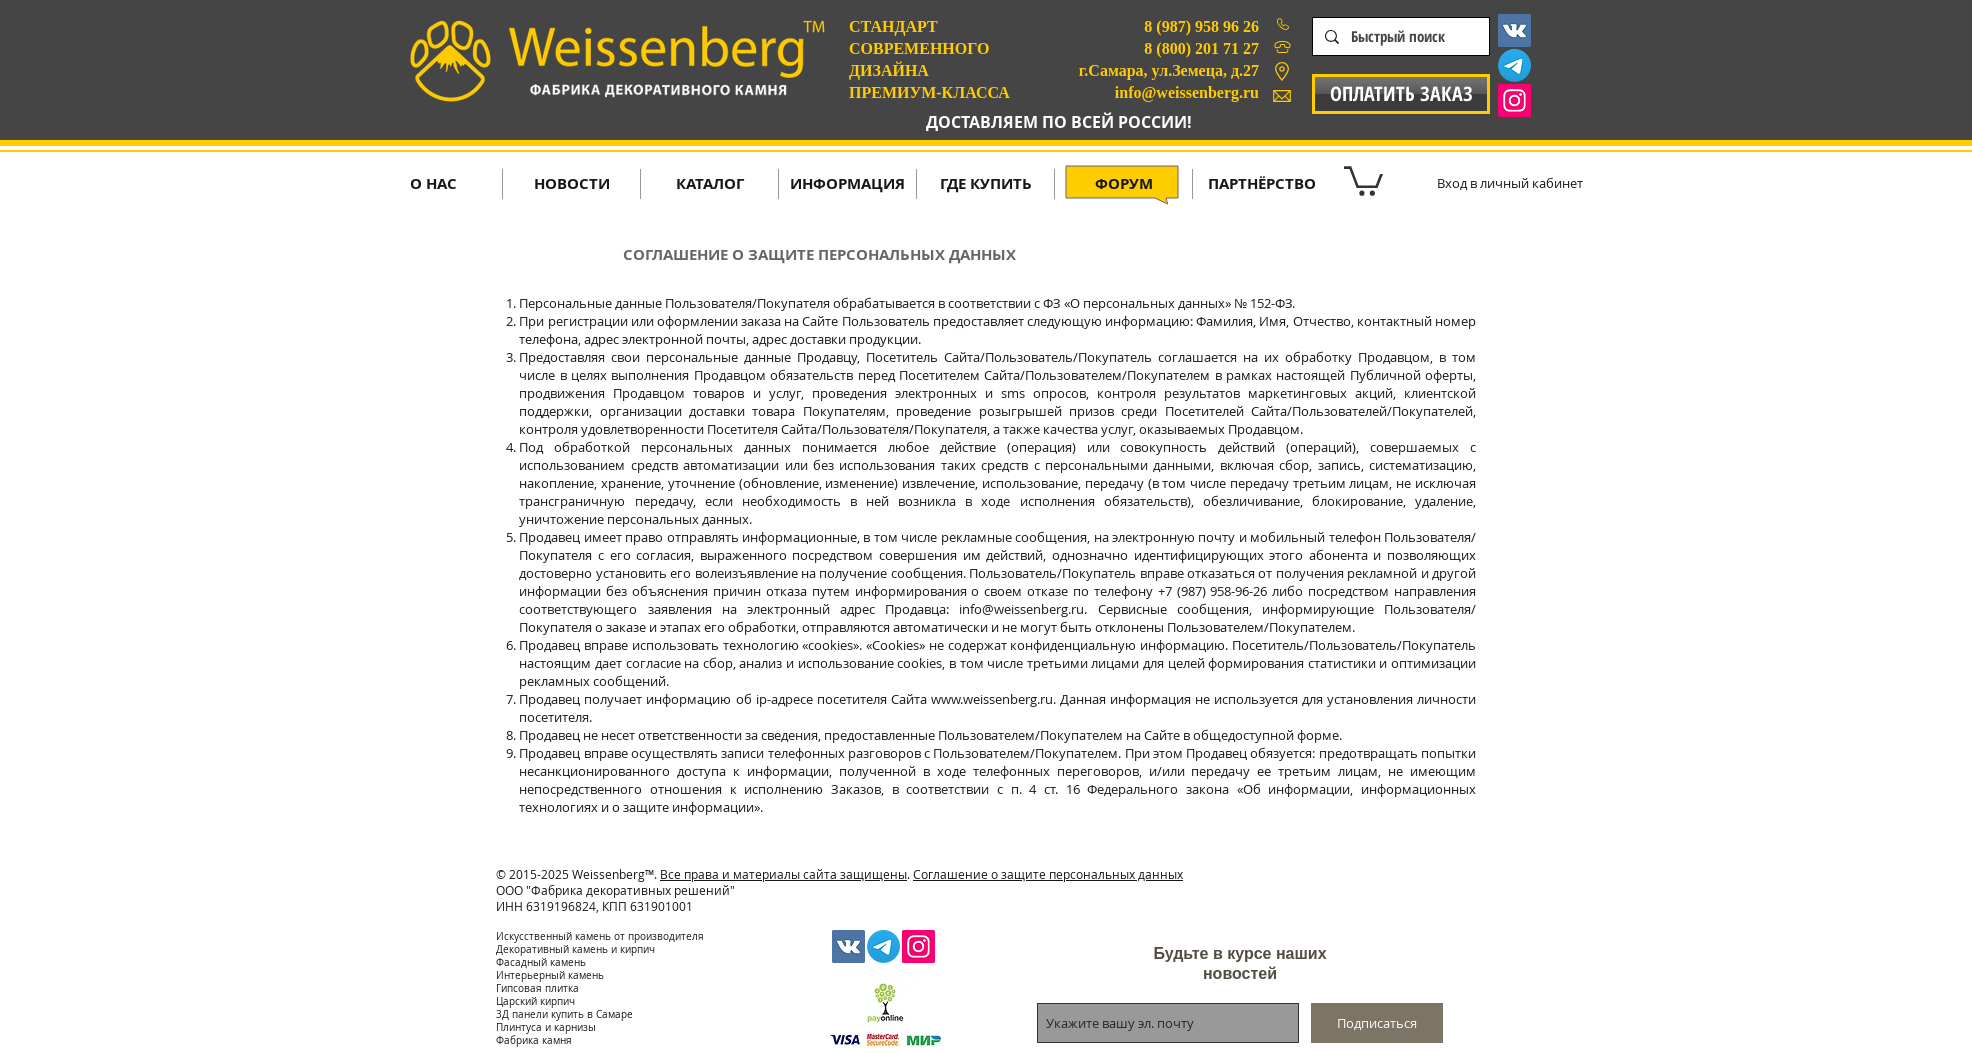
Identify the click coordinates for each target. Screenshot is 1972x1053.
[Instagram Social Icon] (1514, 100)
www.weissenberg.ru (992, 699)
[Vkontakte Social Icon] (1514, 30)
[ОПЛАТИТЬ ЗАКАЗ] (1401, 94)
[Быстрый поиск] (1399, 36)
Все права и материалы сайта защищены (783, 874)
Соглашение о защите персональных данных (1048, 874)
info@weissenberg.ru (1021, 609)
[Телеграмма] (1514, 65)
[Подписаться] (1377, 1023)
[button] (1363, 179)
